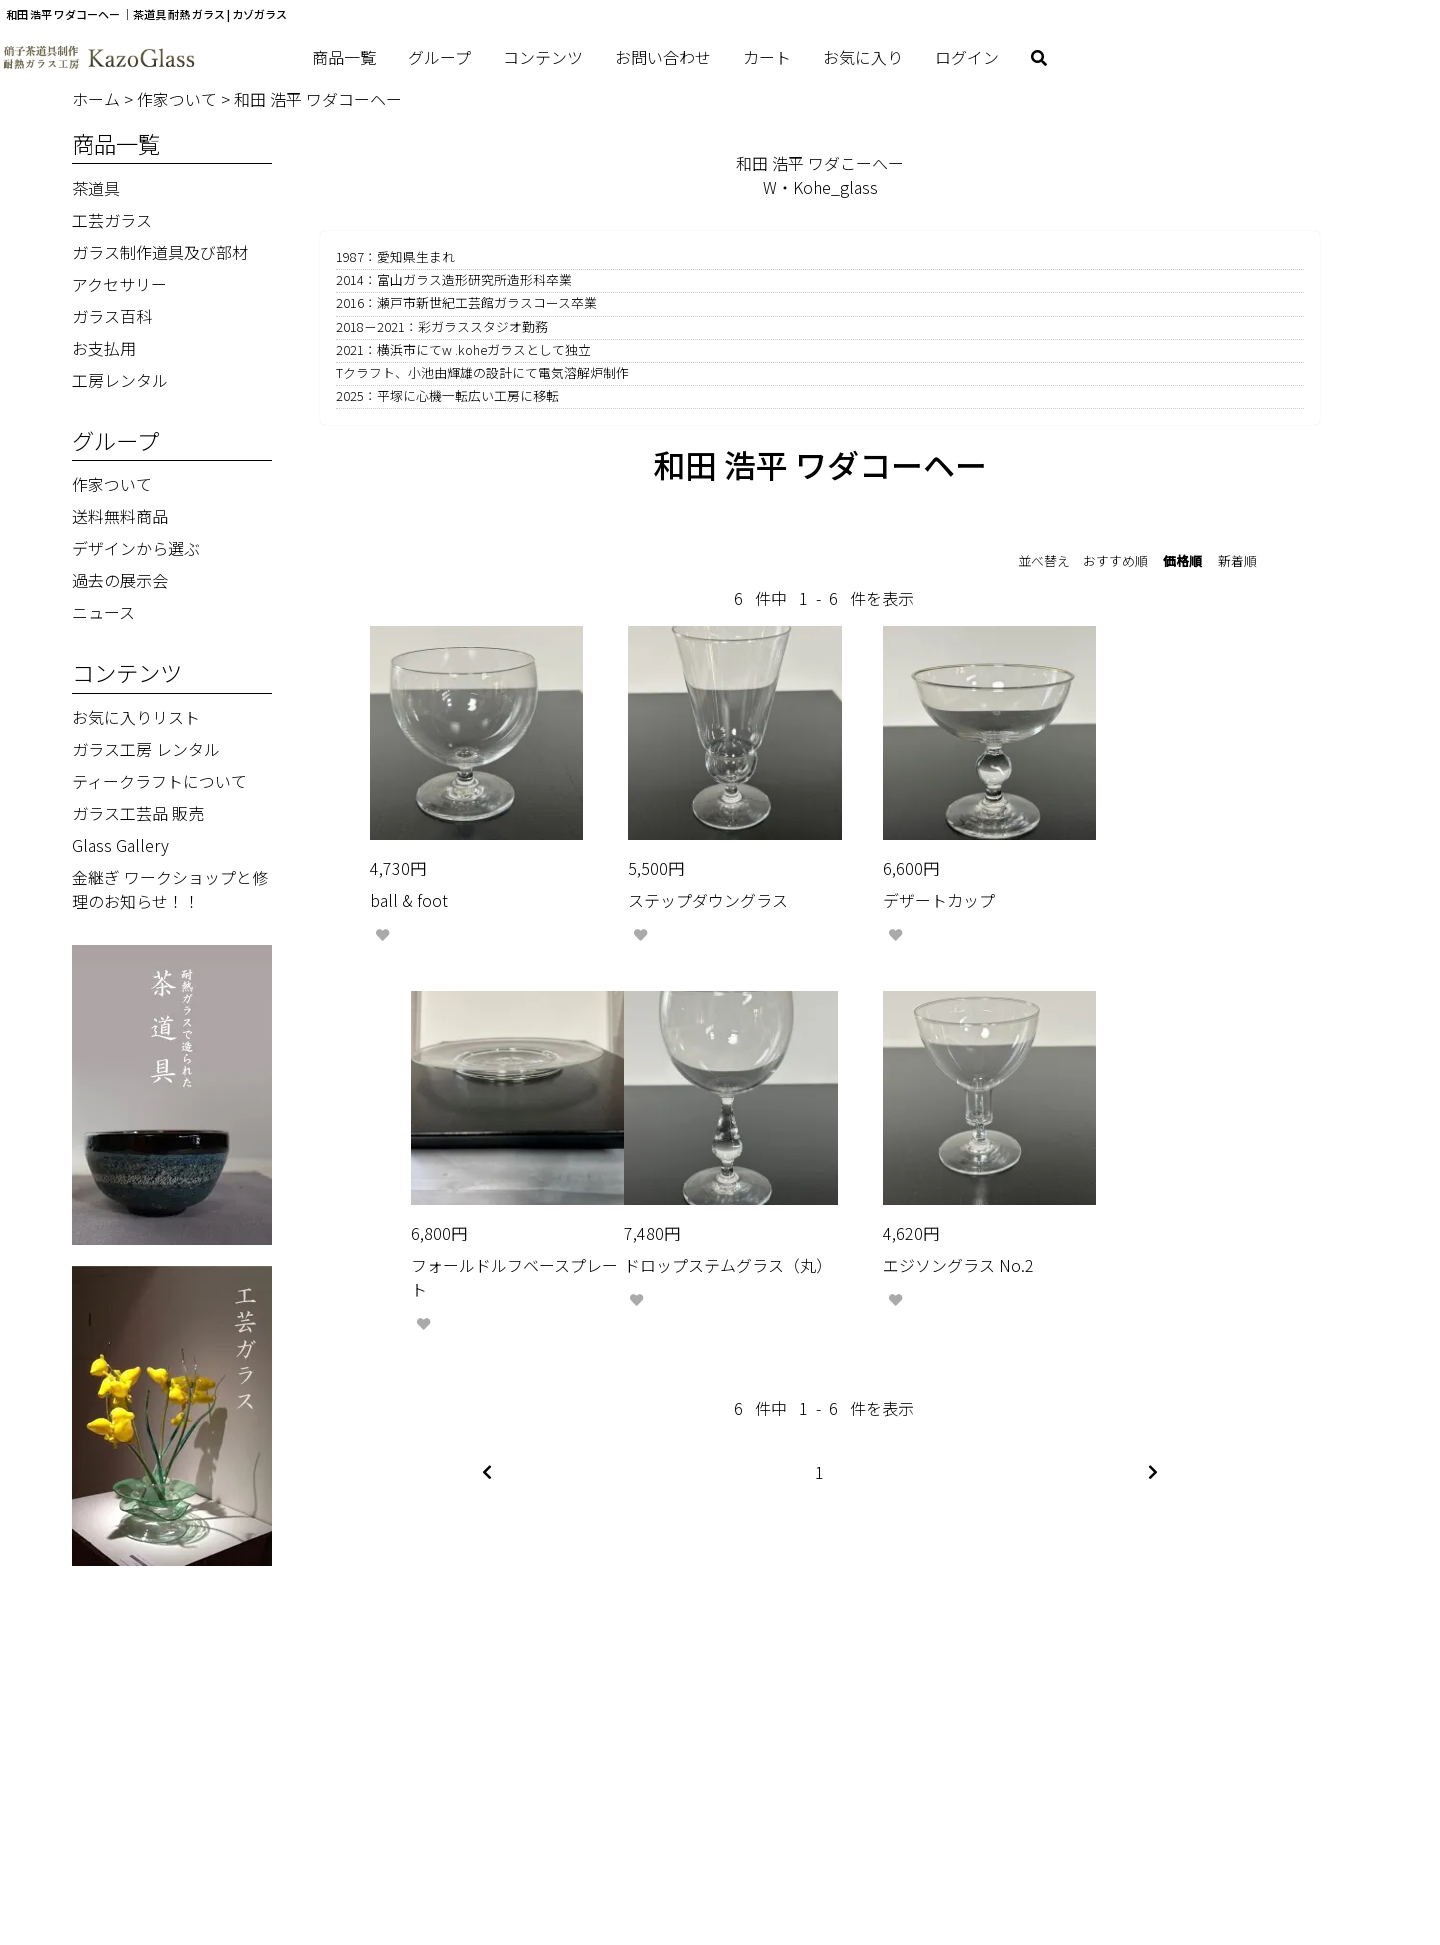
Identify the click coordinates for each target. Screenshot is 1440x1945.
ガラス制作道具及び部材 (160, 252)
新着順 (1237, 560)
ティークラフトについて (159, 781)
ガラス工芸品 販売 (138, 813)
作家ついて (179, 99)
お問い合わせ (663, 57)
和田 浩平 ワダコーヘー (318, 99)
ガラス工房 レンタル (146, 749)
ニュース (103, 612)
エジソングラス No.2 (681, 1244)
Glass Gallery (120, 845)
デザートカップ (899, 878)
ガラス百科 (112, 316)
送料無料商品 (120, 516)
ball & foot (409, 878)
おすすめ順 (1115, 560)
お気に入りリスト (136, 717)
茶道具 (96, 188)
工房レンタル (120, 380)
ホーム (98, 99)
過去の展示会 (120, 580)
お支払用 (104, 348)
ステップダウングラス (686, 878)
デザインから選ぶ (136, 548)
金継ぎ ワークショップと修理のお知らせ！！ (170, 889)
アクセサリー (119, 284)
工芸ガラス (112, 220)
